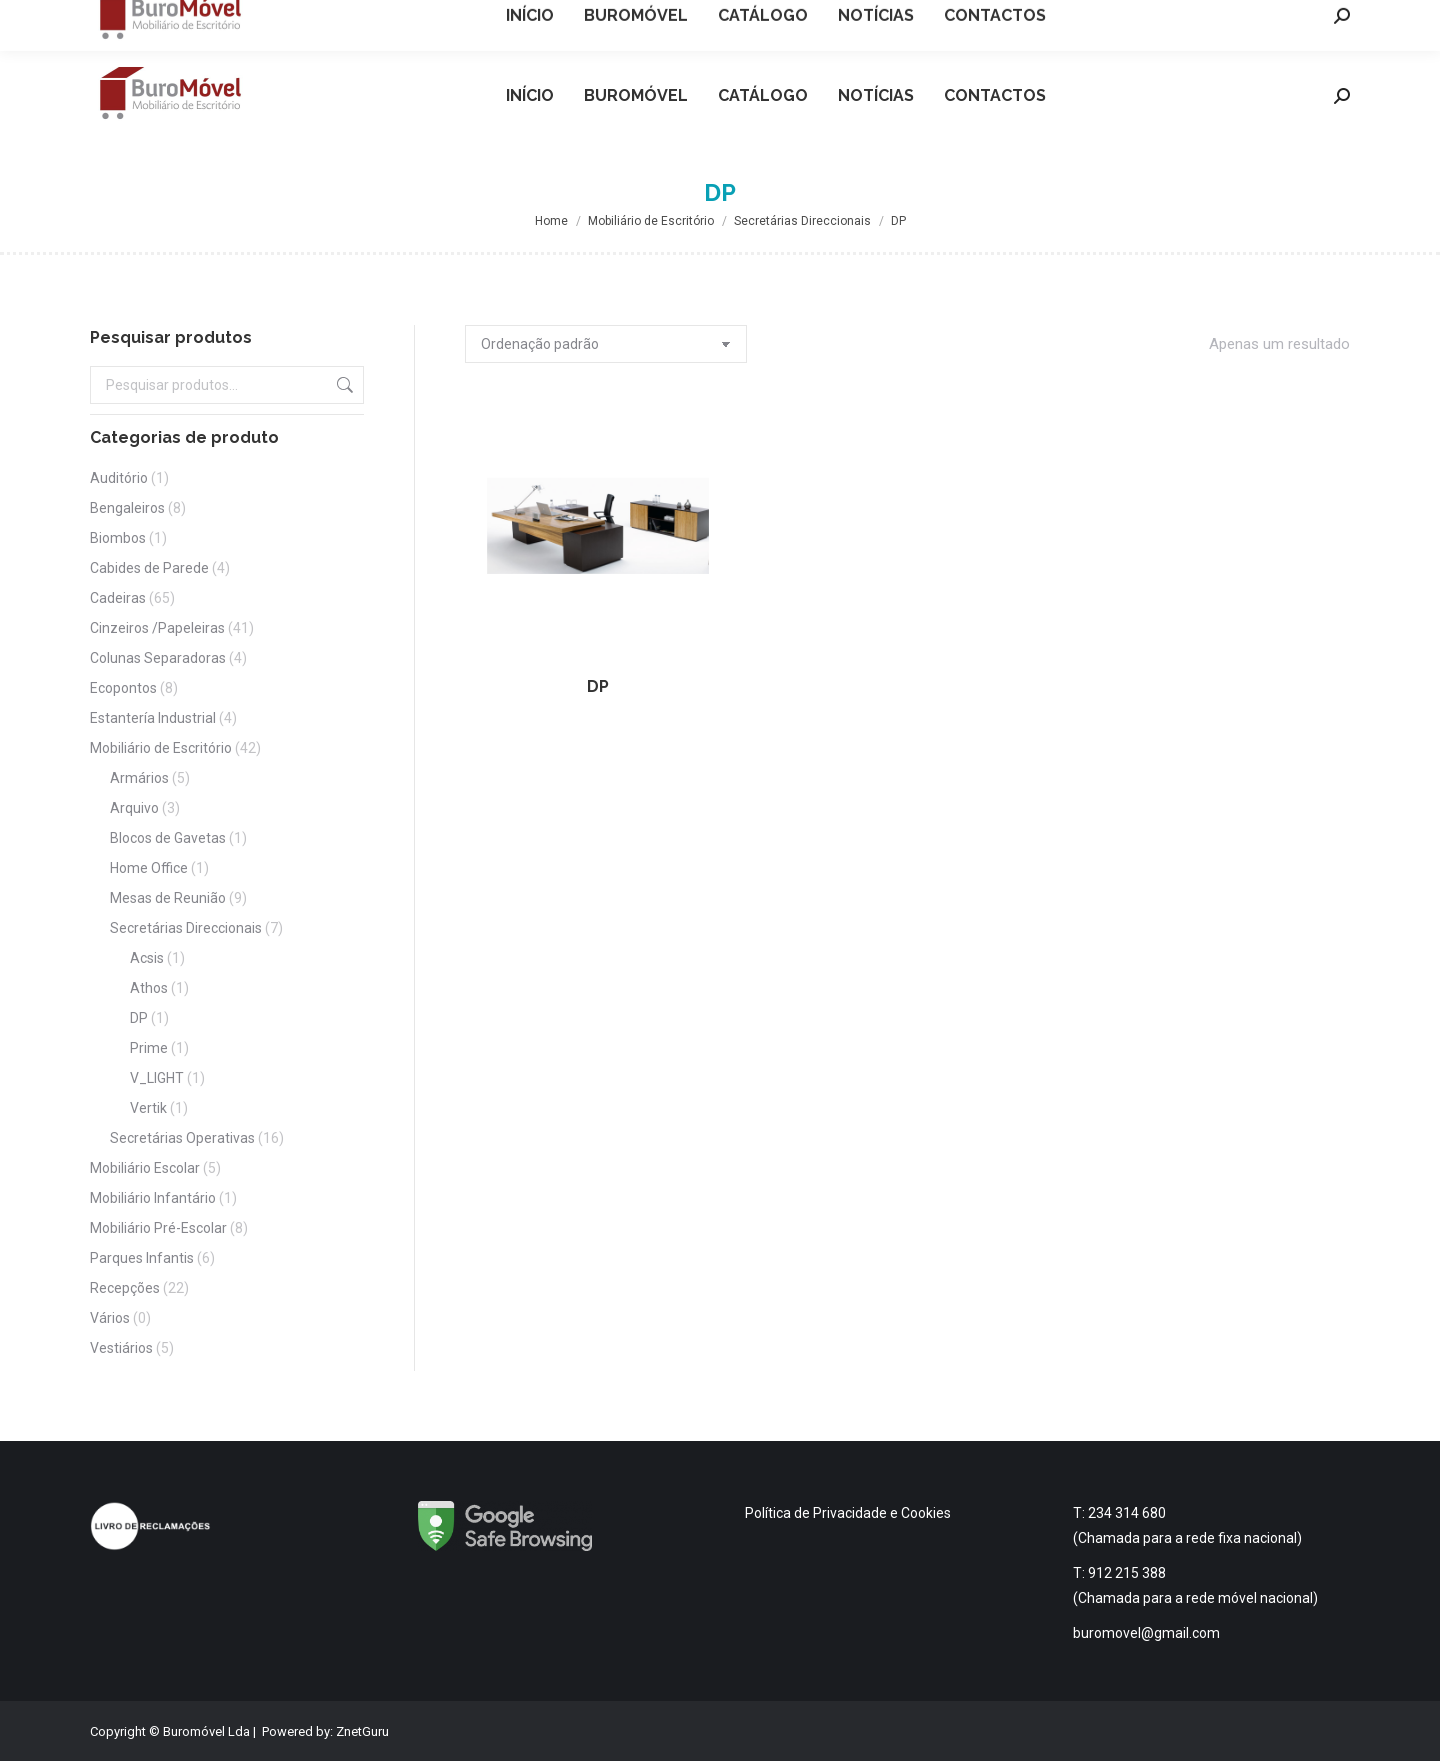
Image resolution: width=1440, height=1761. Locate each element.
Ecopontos (123, 688)
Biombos (118, 538)
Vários (110, 1318)
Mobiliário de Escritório (161, 748)
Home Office (149, 868)
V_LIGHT (157, 1078)
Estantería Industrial (153, 718)
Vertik (148, 1108)
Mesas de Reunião (168, 898)
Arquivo (134, 808)
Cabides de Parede (149, 568)
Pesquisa (343, 385)
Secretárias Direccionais (186, 928)
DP (598, 686)
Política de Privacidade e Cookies (848, 1513)
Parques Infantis (142, 1258)
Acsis (147, 958)
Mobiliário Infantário (153, 1198)
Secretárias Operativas (182, 1138)
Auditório (119, 478)
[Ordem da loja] (606, 344)
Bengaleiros (127, 508)
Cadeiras (118, 598)
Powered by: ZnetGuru (325, 1731)
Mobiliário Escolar (145, 1168)
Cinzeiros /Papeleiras (157, 628)
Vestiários (121, 1348)
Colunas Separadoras (158, 658)
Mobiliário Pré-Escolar (158, 1228)
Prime (149, 1048)
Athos (149, 988)
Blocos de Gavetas (168, 838)
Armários (139, 778)
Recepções (125, 1288)
